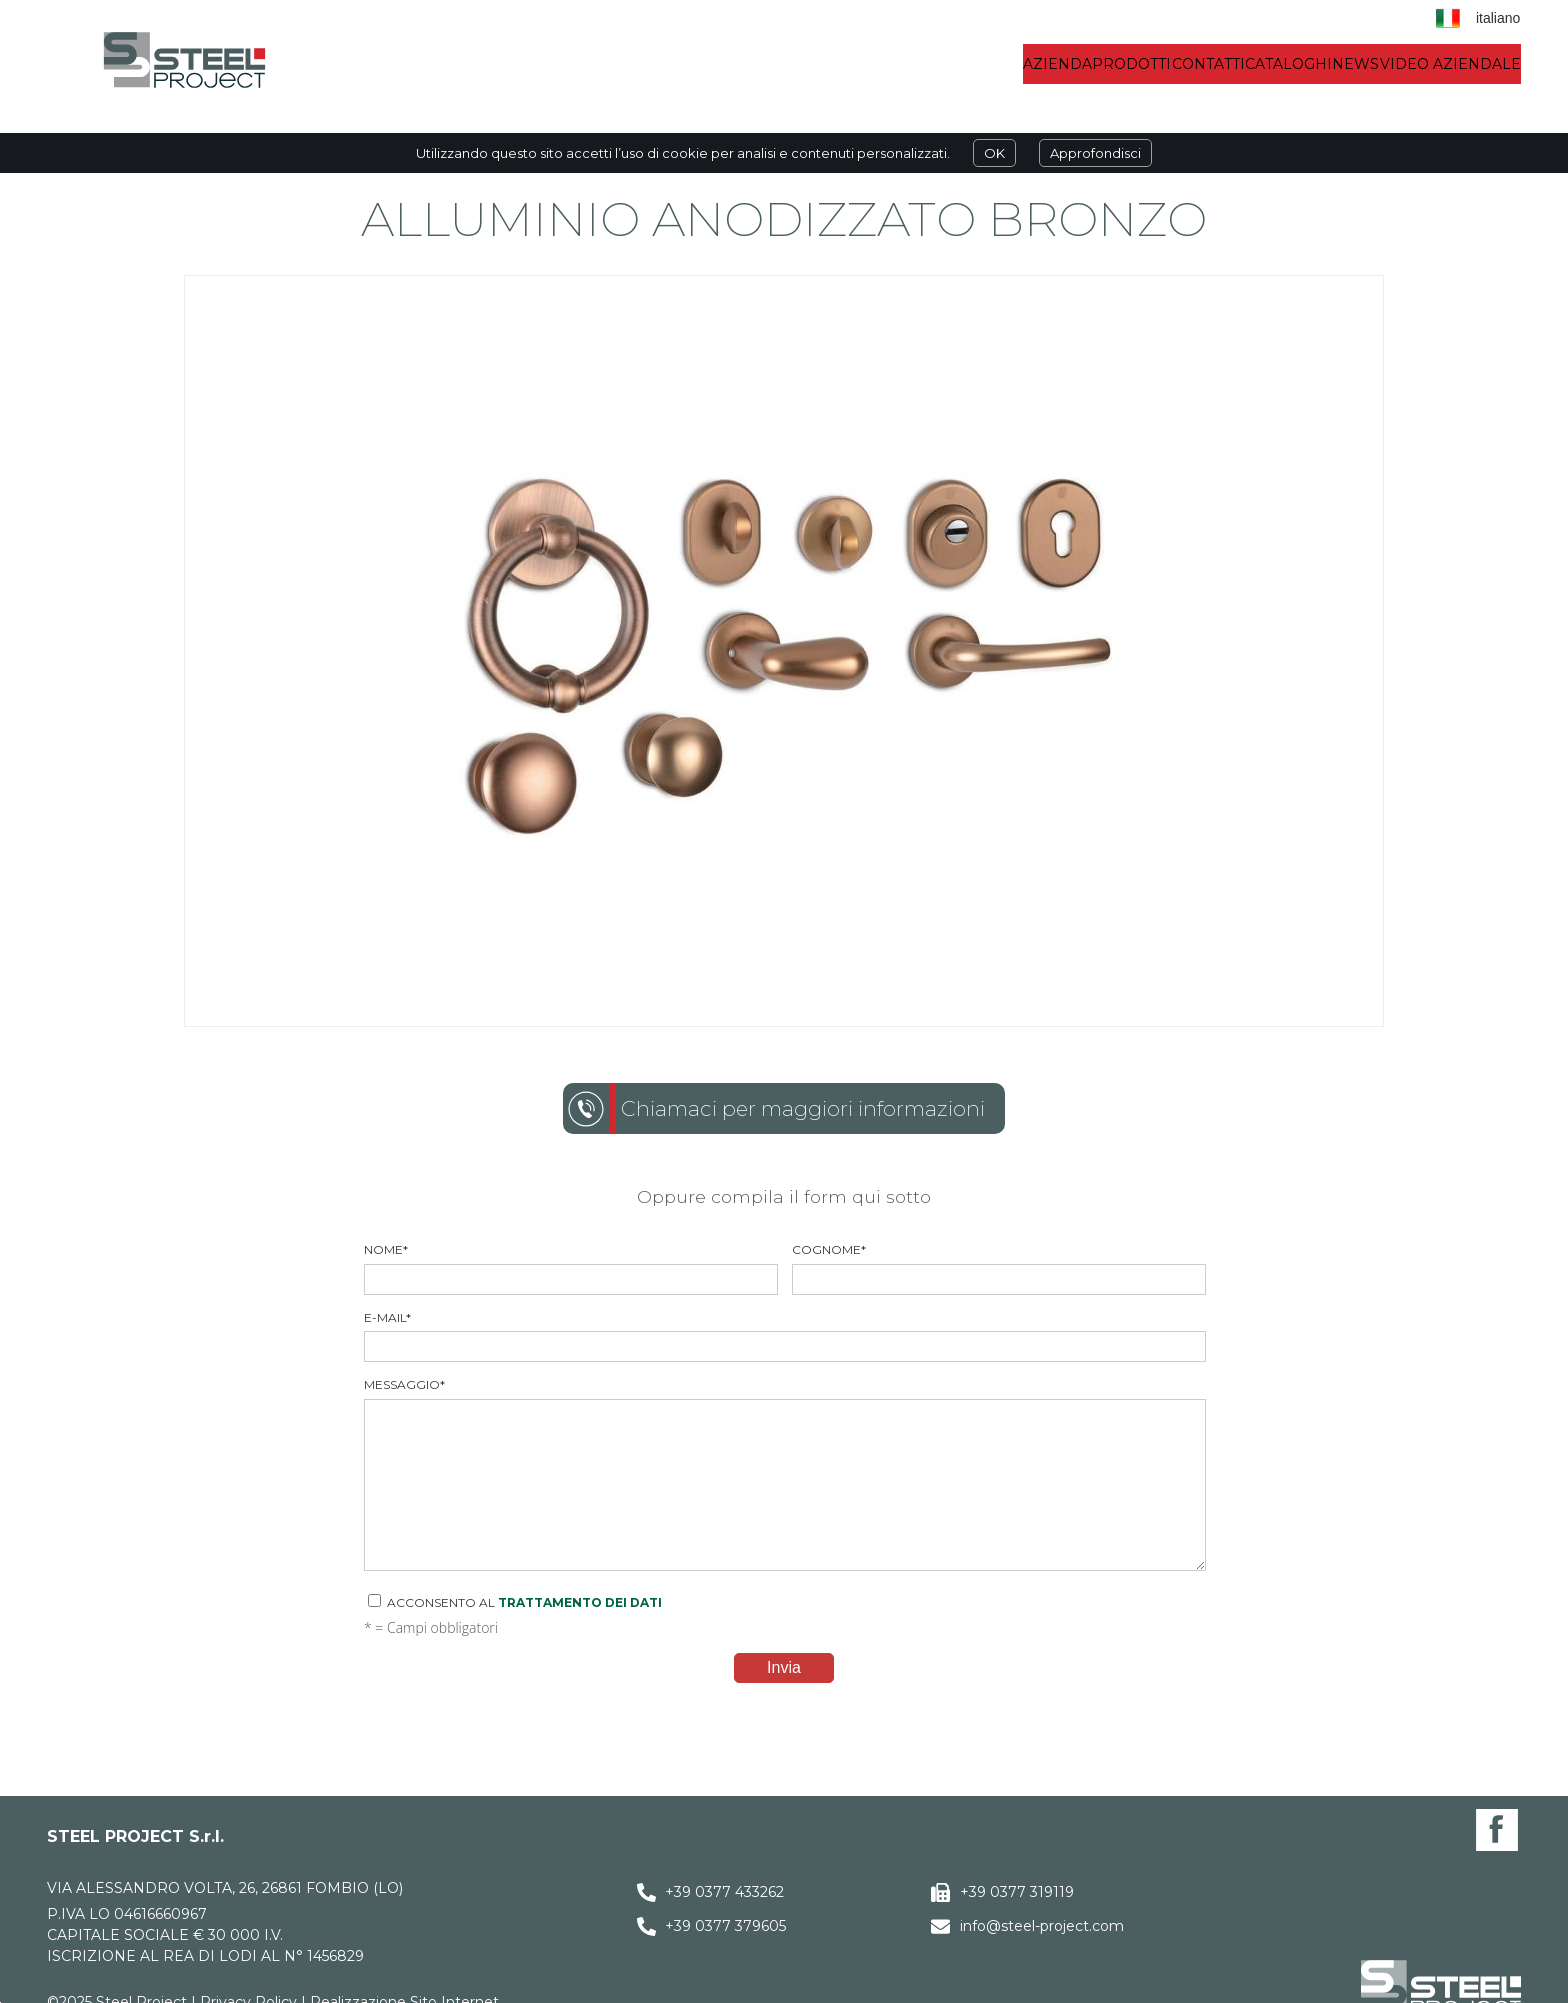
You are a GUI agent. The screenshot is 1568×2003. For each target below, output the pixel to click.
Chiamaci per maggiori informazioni (803, 1108)
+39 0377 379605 (725, 1926)
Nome (570, 1268)
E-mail (784, 1336)
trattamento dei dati (580, 1602)
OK (994, 153)
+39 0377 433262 (724, 1892)
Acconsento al (515, 1602)
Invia (784, 1667)
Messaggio (784, 1474)
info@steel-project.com (1042, 1926)
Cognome (998, 1268)
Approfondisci (1095, 153)
